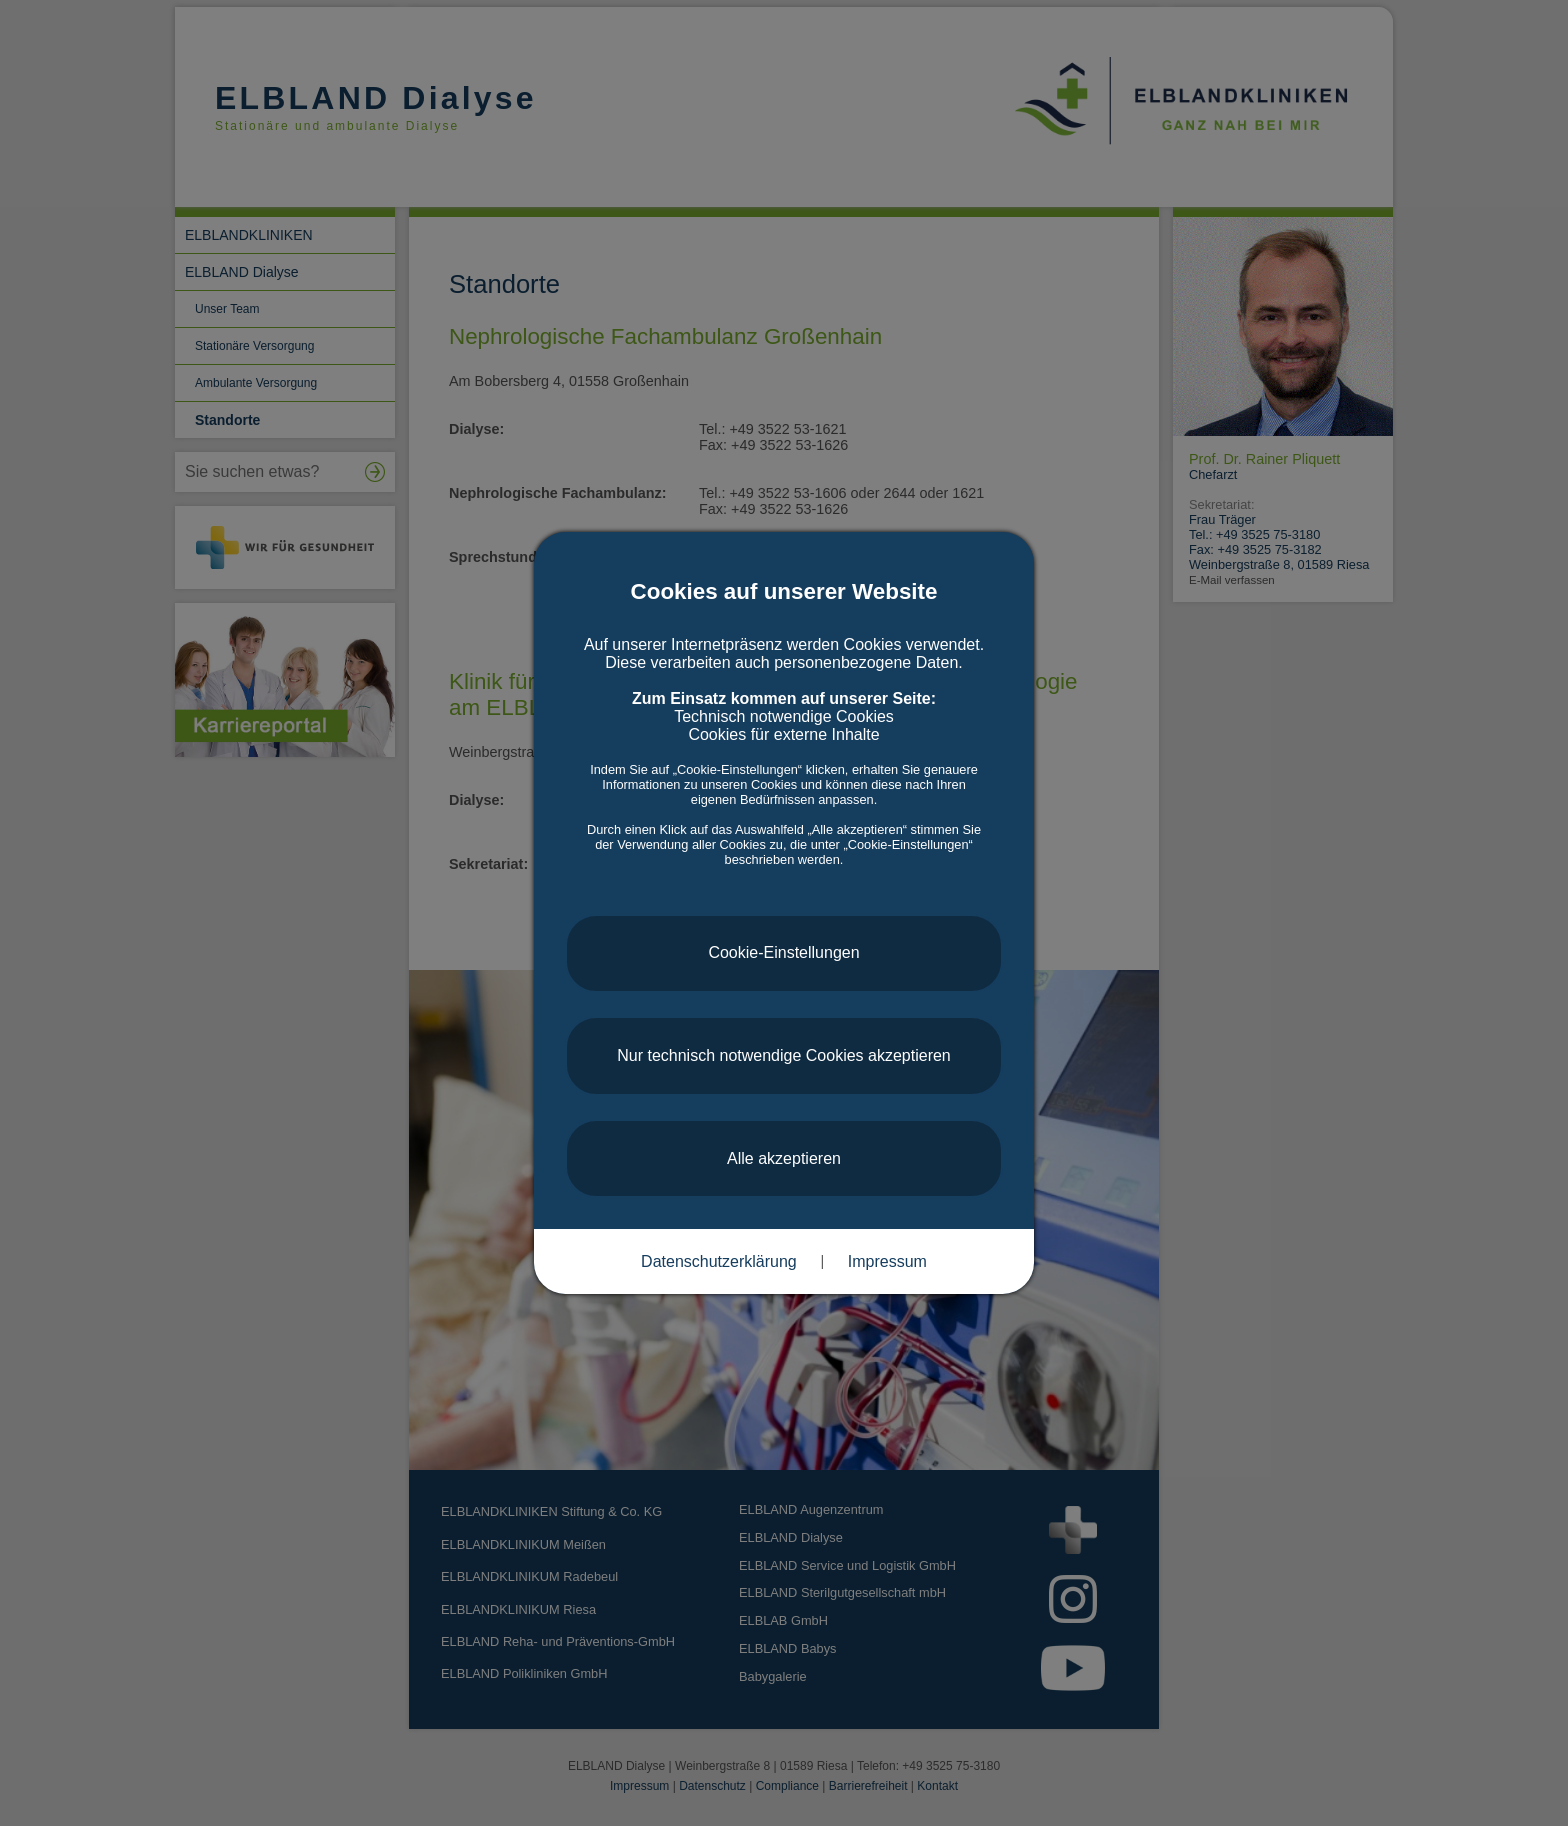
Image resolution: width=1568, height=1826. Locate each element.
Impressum (887, 1261)
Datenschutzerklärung (719, 1261)
